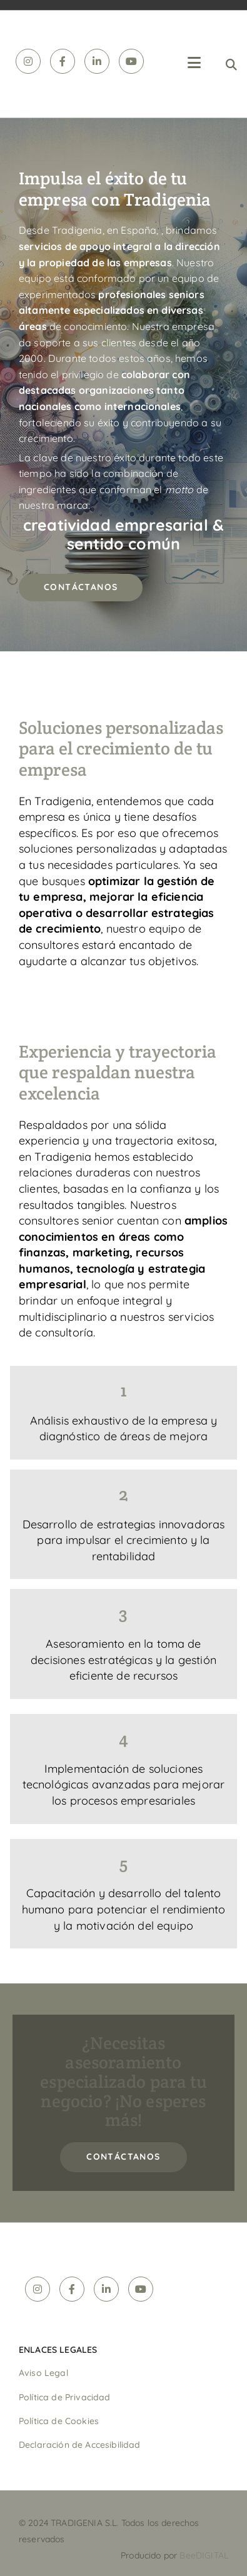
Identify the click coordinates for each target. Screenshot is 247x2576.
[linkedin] (97, 61)
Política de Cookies (59, 2421)
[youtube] (131, 61)
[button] (81, 587)
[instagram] (28, 61)
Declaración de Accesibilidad (79, 2444)
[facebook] (62, 61)
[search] (231, 64)
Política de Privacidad (65, 2397)
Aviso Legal (43, 2372)
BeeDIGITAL (203, 2555)
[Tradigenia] (9, 28)
